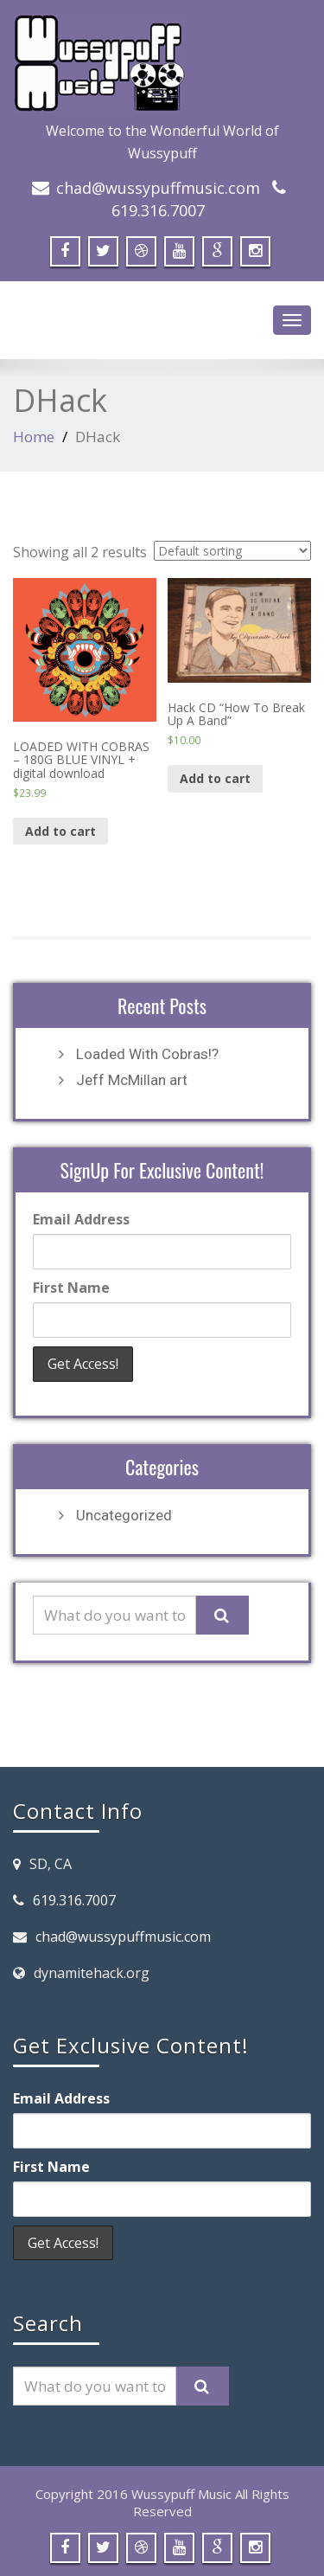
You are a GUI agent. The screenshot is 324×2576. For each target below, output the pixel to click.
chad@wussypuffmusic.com (158, 187)
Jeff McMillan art (131, 1080)
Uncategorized (124, 1515)
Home (33, 436)
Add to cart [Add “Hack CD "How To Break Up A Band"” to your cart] (215, 778)
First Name (71, 1287)
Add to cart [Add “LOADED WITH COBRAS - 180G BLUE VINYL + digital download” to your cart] (60, 831)
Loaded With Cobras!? (147, 1054)
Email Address (81, 1219)
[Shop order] (232, 551)
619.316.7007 (158, 210)
